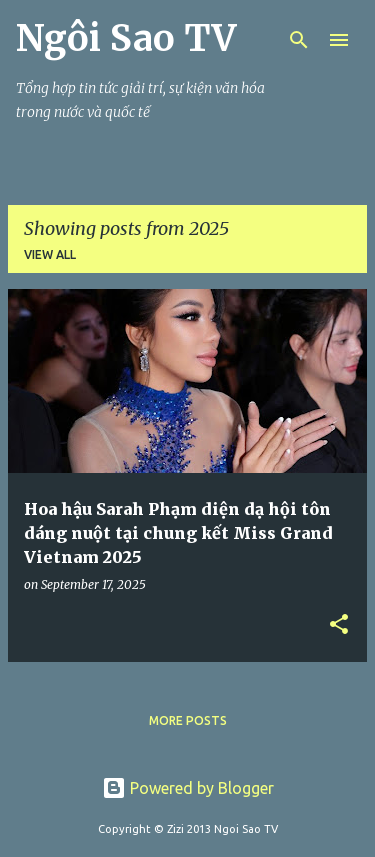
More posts (188, 720)
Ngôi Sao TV (126, 38)
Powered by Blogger (188, 788)
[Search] (299, 40)
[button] (339, 625)
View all (50, 254)
